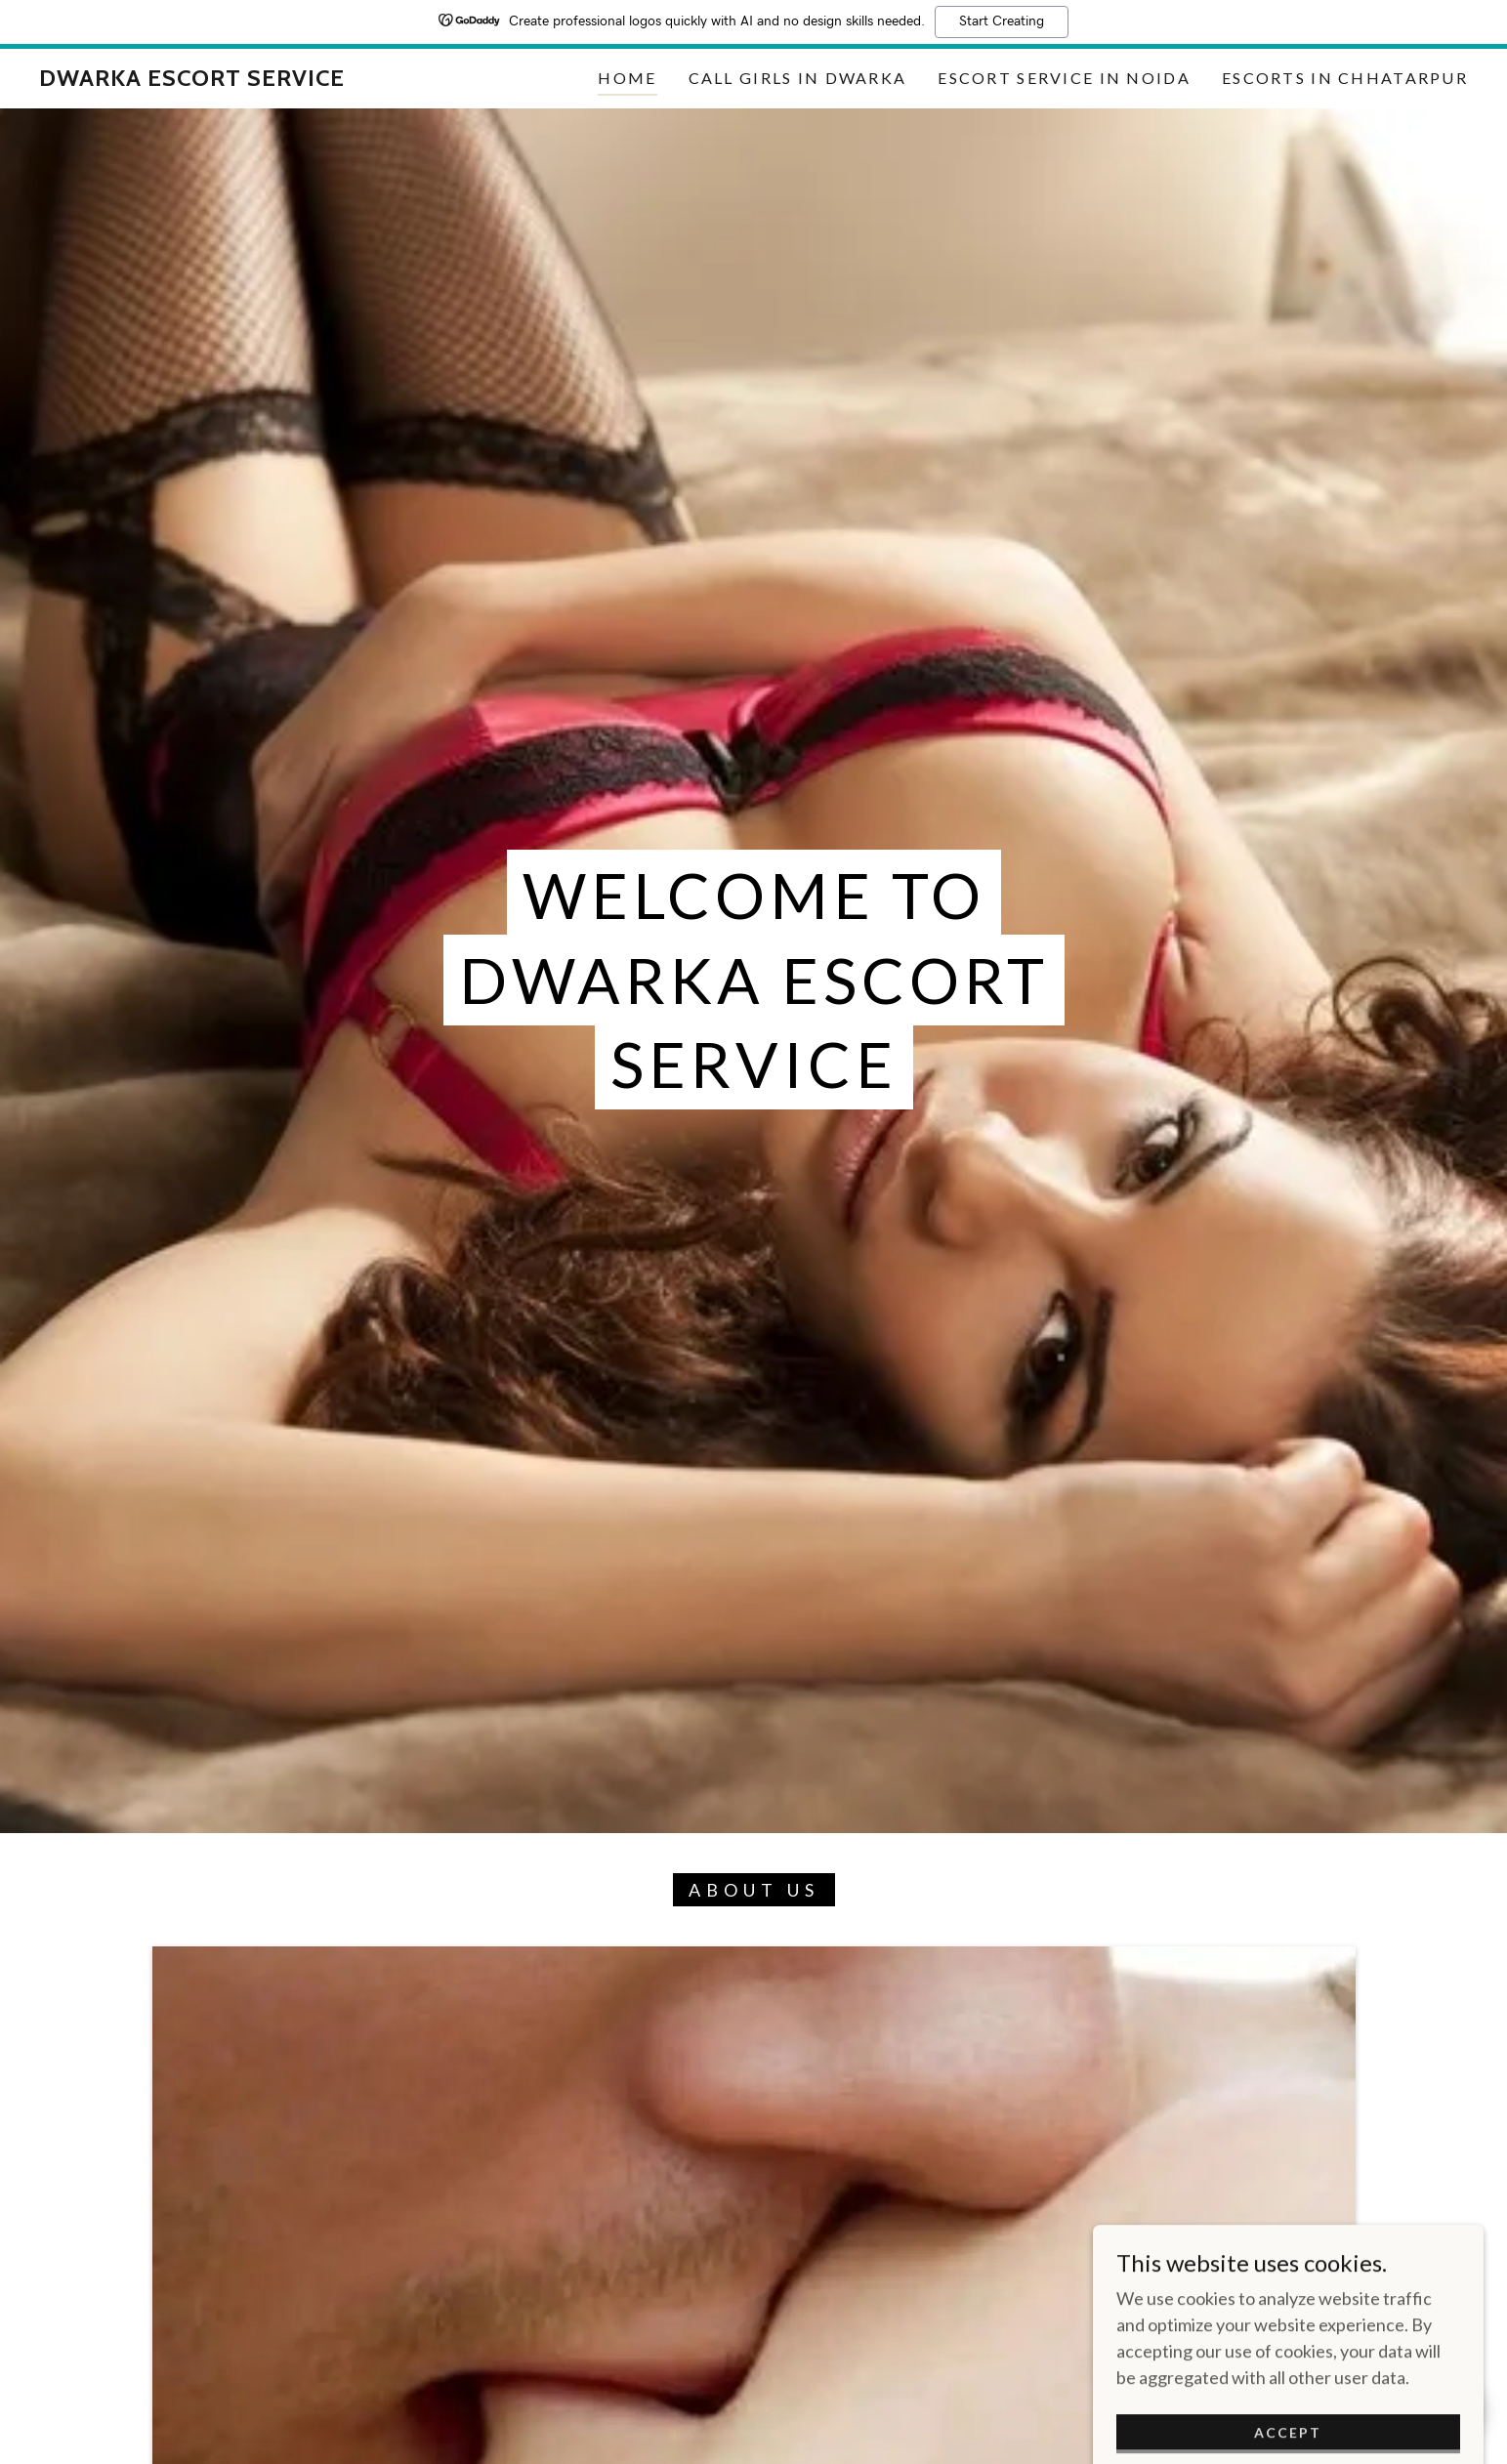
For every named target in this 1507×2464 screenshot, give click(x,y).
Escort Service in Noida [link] (1064, 77)
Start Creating (1001, 21)
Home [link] (627, 77)
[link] (192, 79)
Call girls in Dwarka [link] (798, 77)
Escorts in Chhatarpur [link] (1345, 77)
